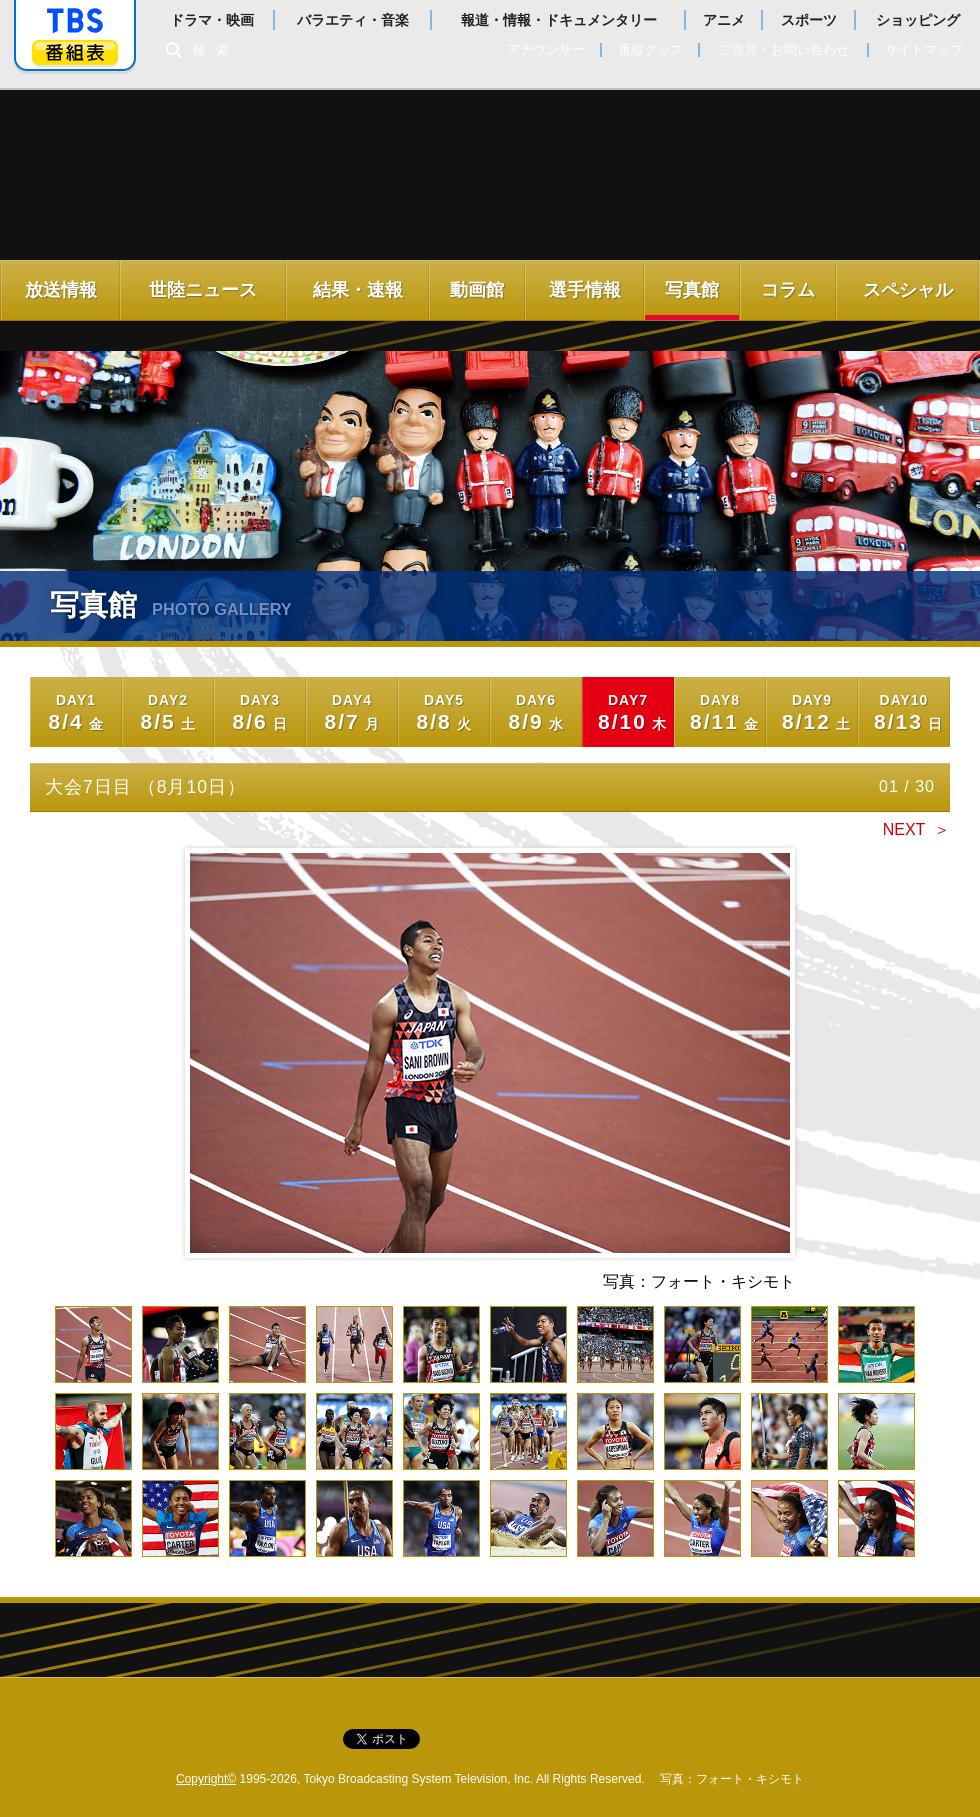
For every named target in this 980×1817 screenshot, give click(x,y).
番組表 (75, 52)
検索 (216, 50)
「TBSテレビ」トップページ (75, 21)
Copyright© (206, 1779)
